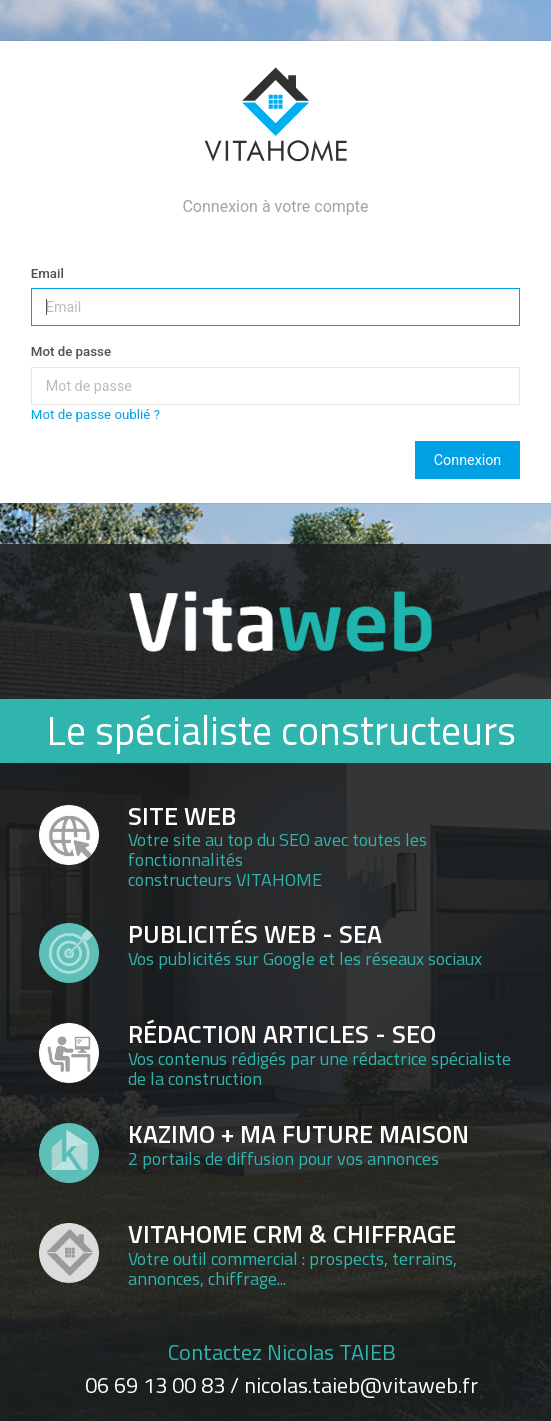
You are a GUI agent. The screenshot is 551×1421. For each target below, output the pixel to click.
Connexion (467, 460)
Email (47, 273)
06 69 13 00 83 (155, 1385)
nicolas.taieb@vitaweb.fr (361, 1385)
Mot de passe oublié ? (95, 414)
